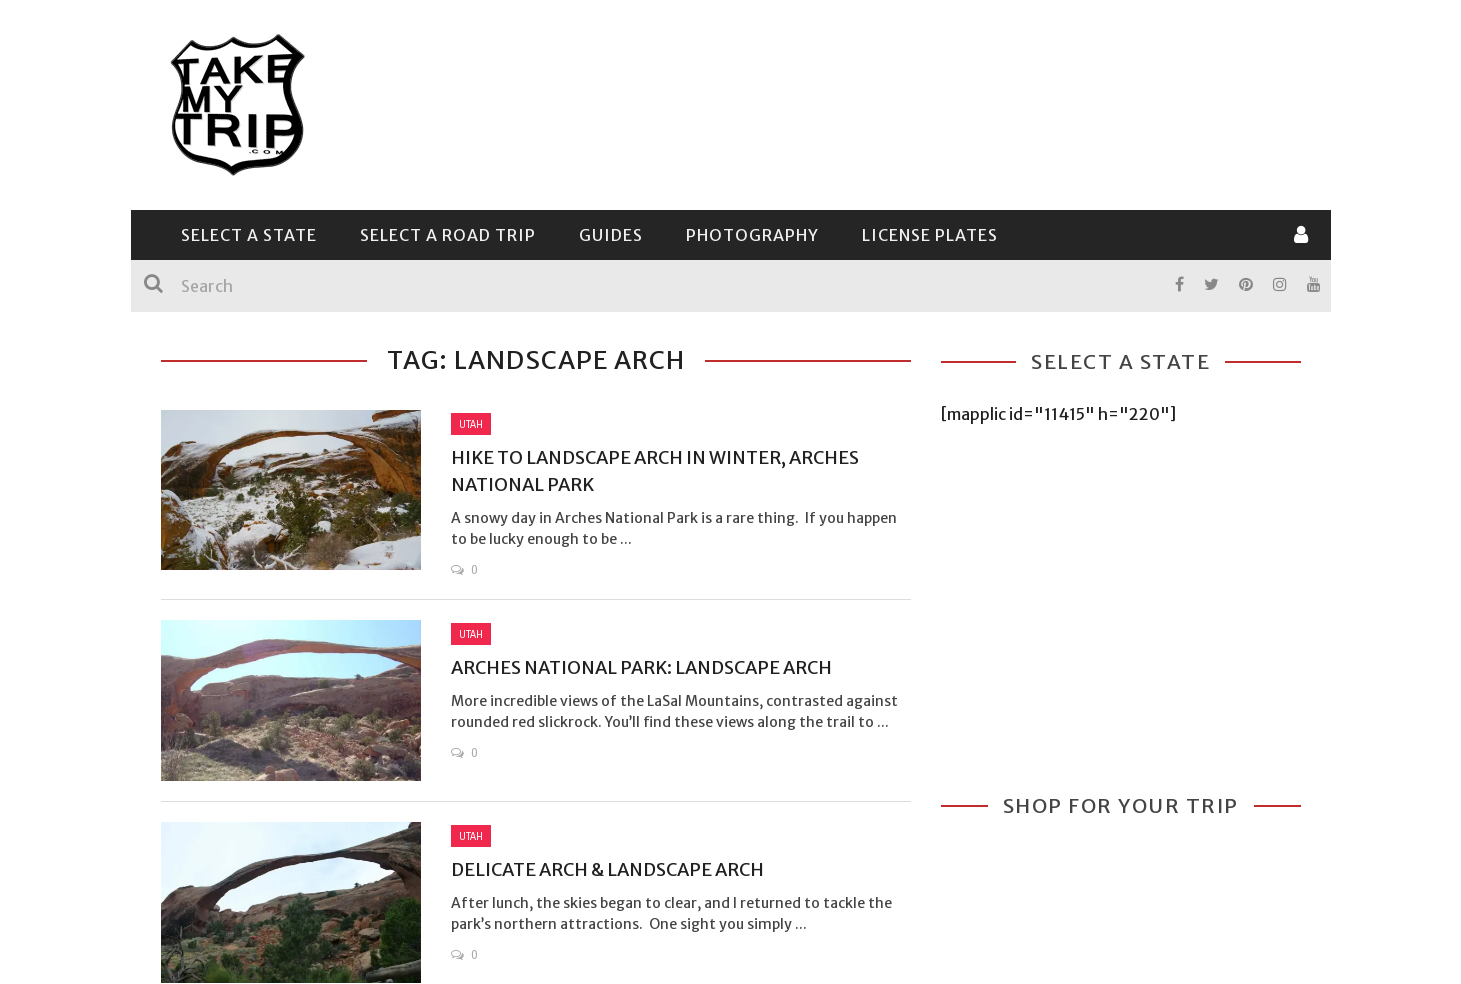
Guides (611, 235)
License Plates (930, 235)
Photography (752, 235)
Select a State (249, 235)
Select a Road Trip (448, 235)
